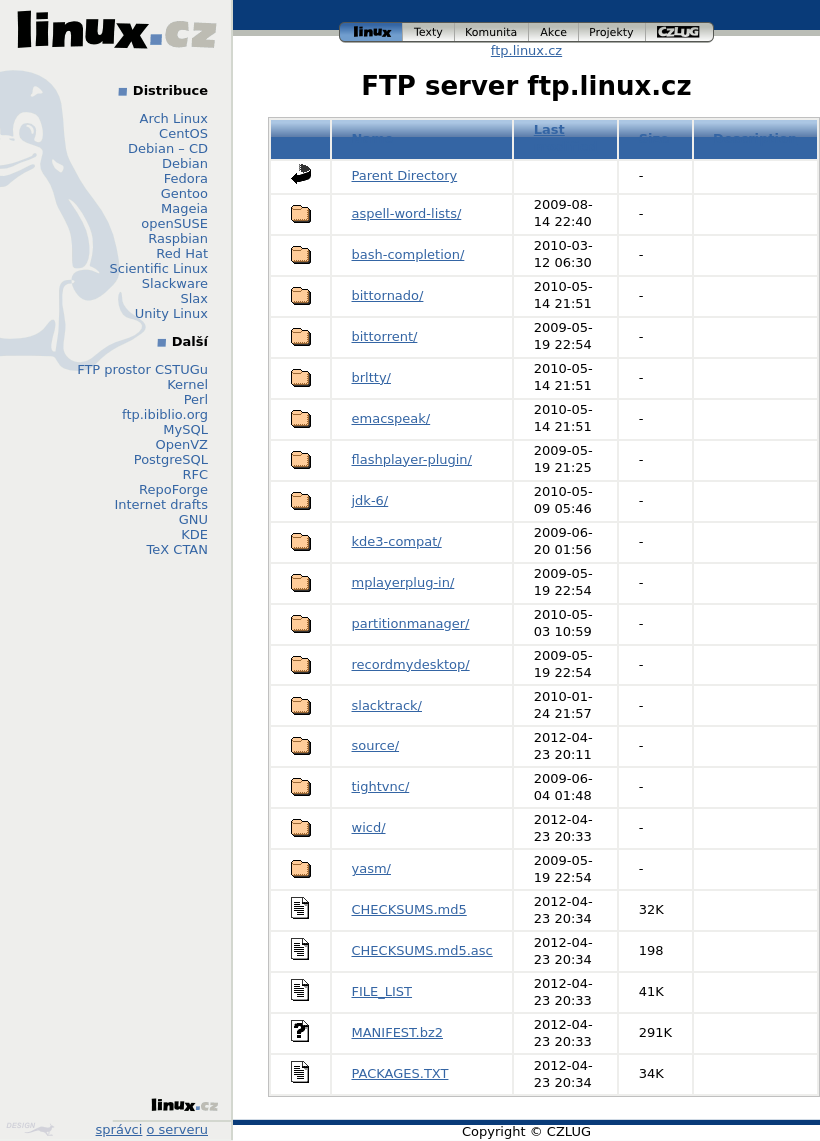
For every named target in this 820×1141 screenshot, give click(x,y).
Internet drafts (161, 504)
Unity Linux (171, 313)
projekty (612, 32)
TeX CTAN (177, 549)
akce (554, 32)
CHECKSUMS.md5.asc (422, 950)
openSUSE (174, 223)
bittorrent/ (385, 336)
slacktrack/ (387, 705)
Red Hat (182, 253)
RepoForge (173, 489)
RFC (195, 474)
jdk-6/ (370, 500)
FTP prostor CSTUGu (142, 369)
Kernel (187, 384)
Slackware (175, 283)
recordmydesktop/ (411, 664)
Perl (196, 399)
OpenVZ (181, 444)
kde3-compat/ (397, 541)
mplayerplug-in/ (403, 582)
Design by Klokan (30, 1129)
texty (429, 32)
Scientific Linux (159, 268)
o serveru (177, 1129)
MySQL (185, 429)
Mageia (184, 208)
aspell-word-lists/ (407, 213)
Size (654, 138)
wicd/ (369, 827)
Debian (185, 163)
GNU (193, 519)
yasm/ (371, 868)
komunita (492, 32)
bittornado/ (388, 295)
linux (371, 32)
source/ (376, 745)
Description (755, 138)
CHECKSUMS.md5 (409, 909)
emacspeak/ (391, 418)
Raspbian (178, 238)
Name (373, 138)
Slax (194, 298)
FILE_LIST (382, 991)
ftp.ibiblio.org (165, 414)
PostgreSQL (171, 459)
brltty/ (371, 377)
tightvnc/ (381, 786)
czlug (680, 32)
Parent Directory (405, 175)
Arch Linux (174, 118)
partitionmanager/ (411, 623)
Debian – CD (168, 148)
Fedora (186, 178)
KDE (194, 534)
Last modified (566, 138)
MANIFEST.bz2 (398, 1032)
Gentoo (184, 193)
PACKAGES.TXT (400, 1073)
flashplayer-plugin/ (412, 459)
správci (119, 1129)
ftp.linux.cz (526, 50)
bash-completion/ (408, 254)
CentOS (183, 133)
